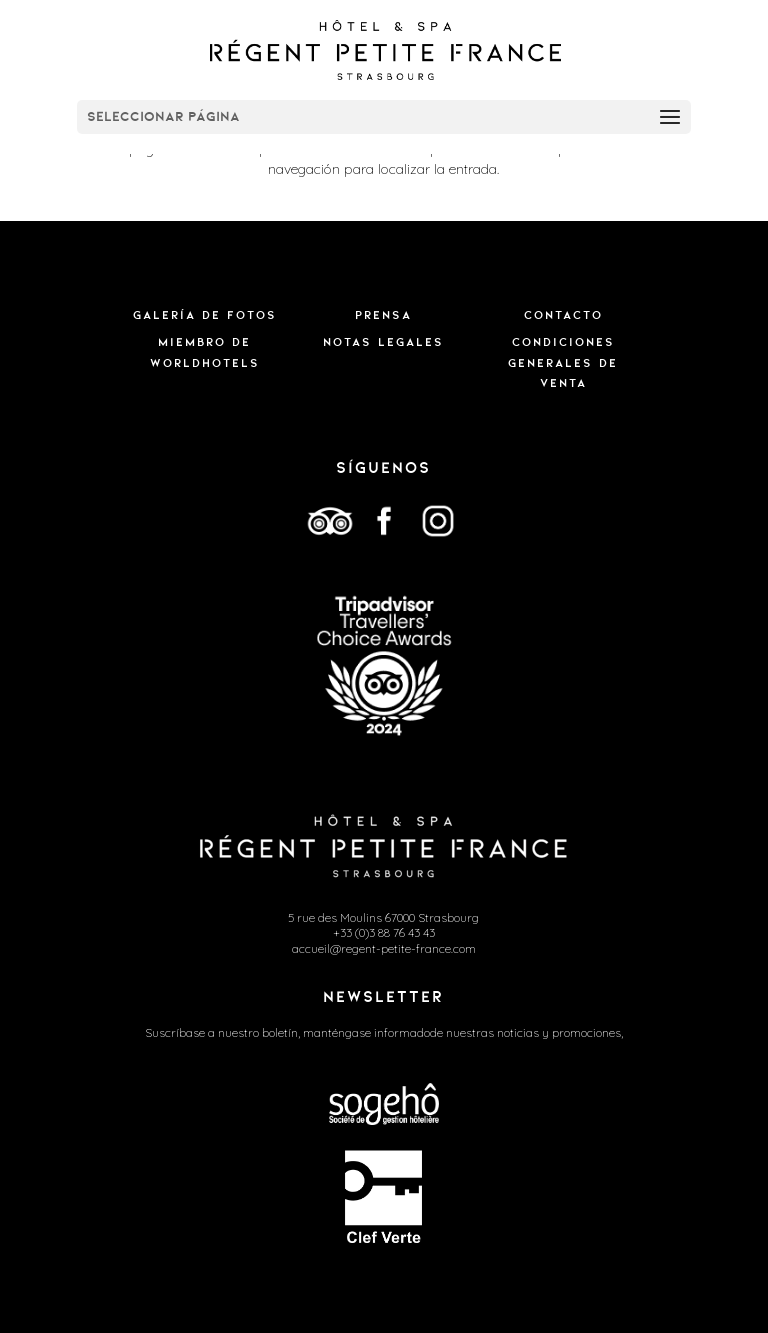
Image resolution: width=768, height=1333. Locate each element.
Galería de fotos (205, 315)
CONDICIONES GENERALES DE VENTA (563, 362)
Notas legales (383, 342)
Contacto (563, 315)
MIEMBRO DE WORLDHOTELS (205, 352)
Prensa (383, 315)
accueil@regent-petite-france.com (384, 948)
